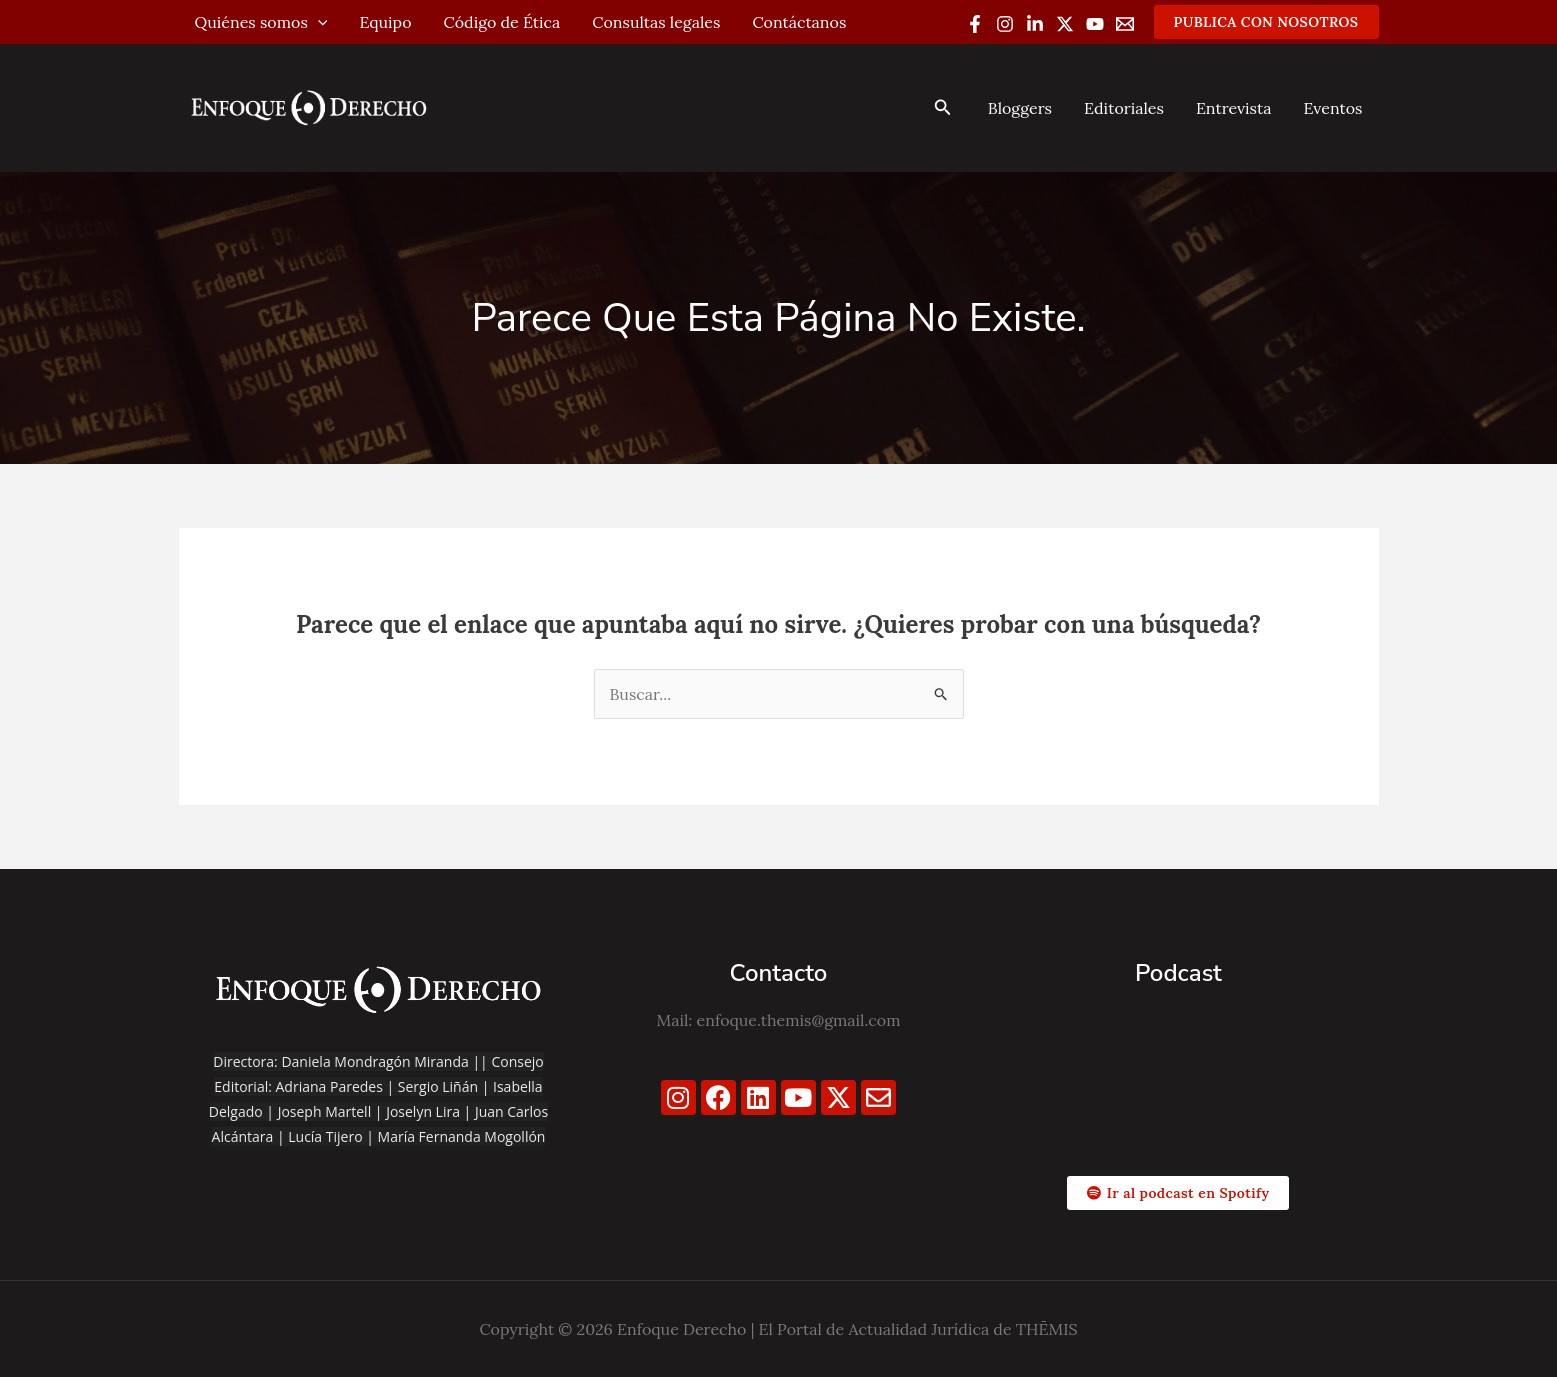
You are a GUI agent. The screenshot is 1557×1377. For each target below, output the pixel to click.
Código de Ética (502, 22)
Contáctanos (799, 22)
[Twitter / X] (1065, 24)
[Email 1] (1125, 24)
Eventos (1332, 108)
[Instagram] (1005, 24)
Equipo (385, 22)
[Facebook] (975, 24)
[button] (1266, 22)
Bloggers (1020, 108)
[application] (318, 22)
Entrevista (1234, 108)
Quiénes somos (261, 22)
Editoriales (1124, 108)
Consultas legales (656, 22)
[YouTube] (1095, 24)
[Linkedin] (1035, 24)
